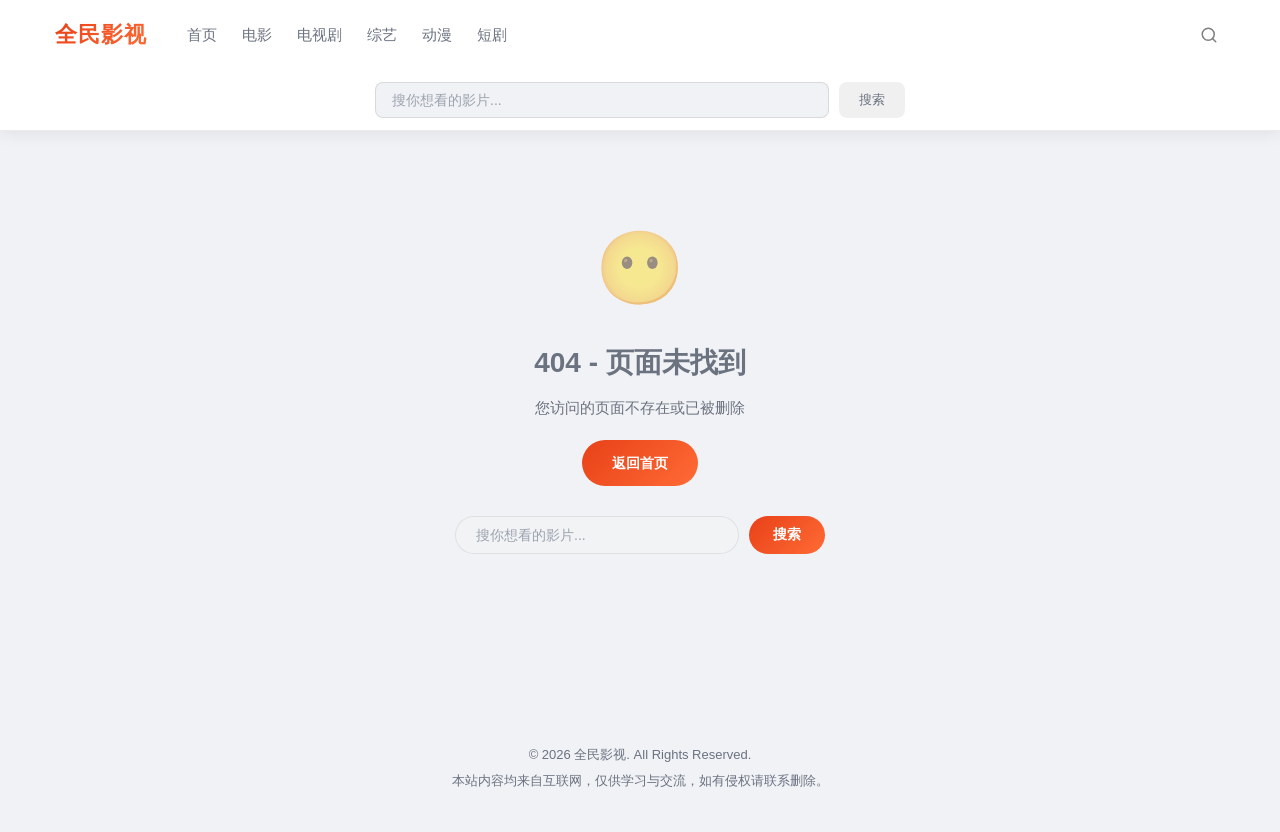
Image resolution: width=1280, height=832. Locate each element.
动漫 (437, 34)
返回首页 (640, 463)
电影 (257, 34)
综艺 (382, 34)
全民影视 (101, 34)
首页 (202, 34)
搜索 (872, 99)
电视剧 (319, 34)
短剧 (492, 34)
